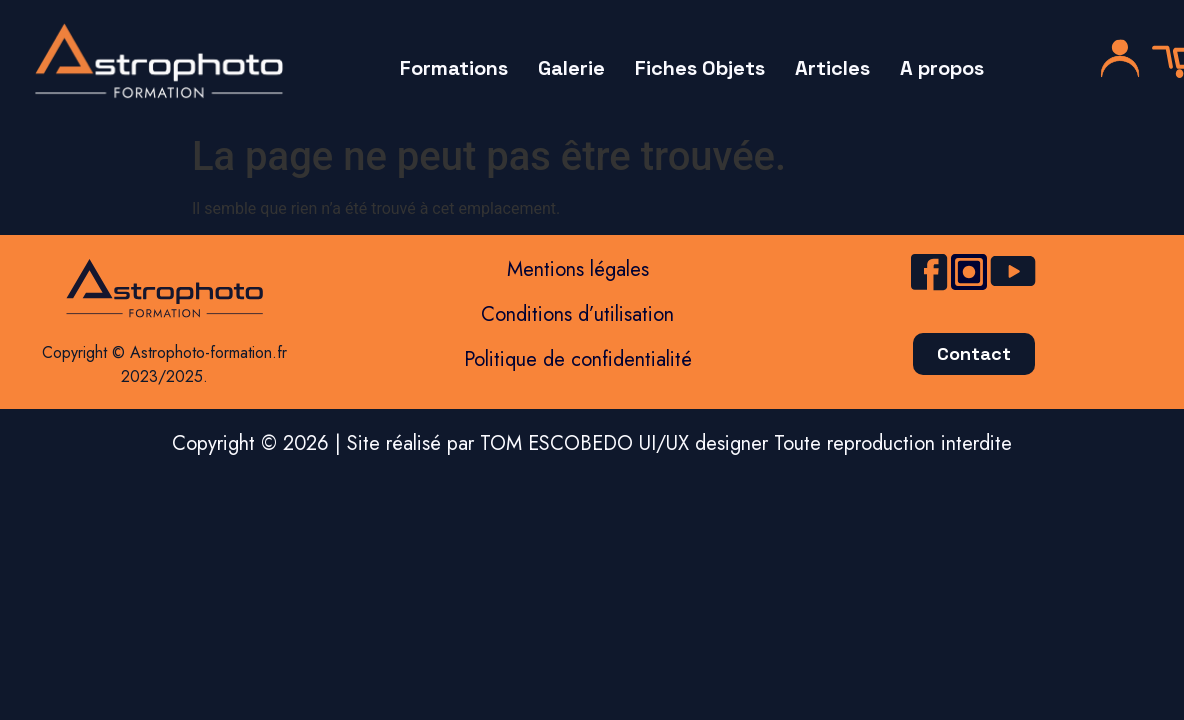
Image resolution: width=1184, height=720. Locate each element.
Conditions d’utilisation (577, 314)
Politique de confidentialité (578, 359)
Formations (454, 68)
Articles (832, 68)
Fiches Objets (700, 68)
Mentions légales (578, 269)
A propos (942, 68)
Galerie (571, 68)
